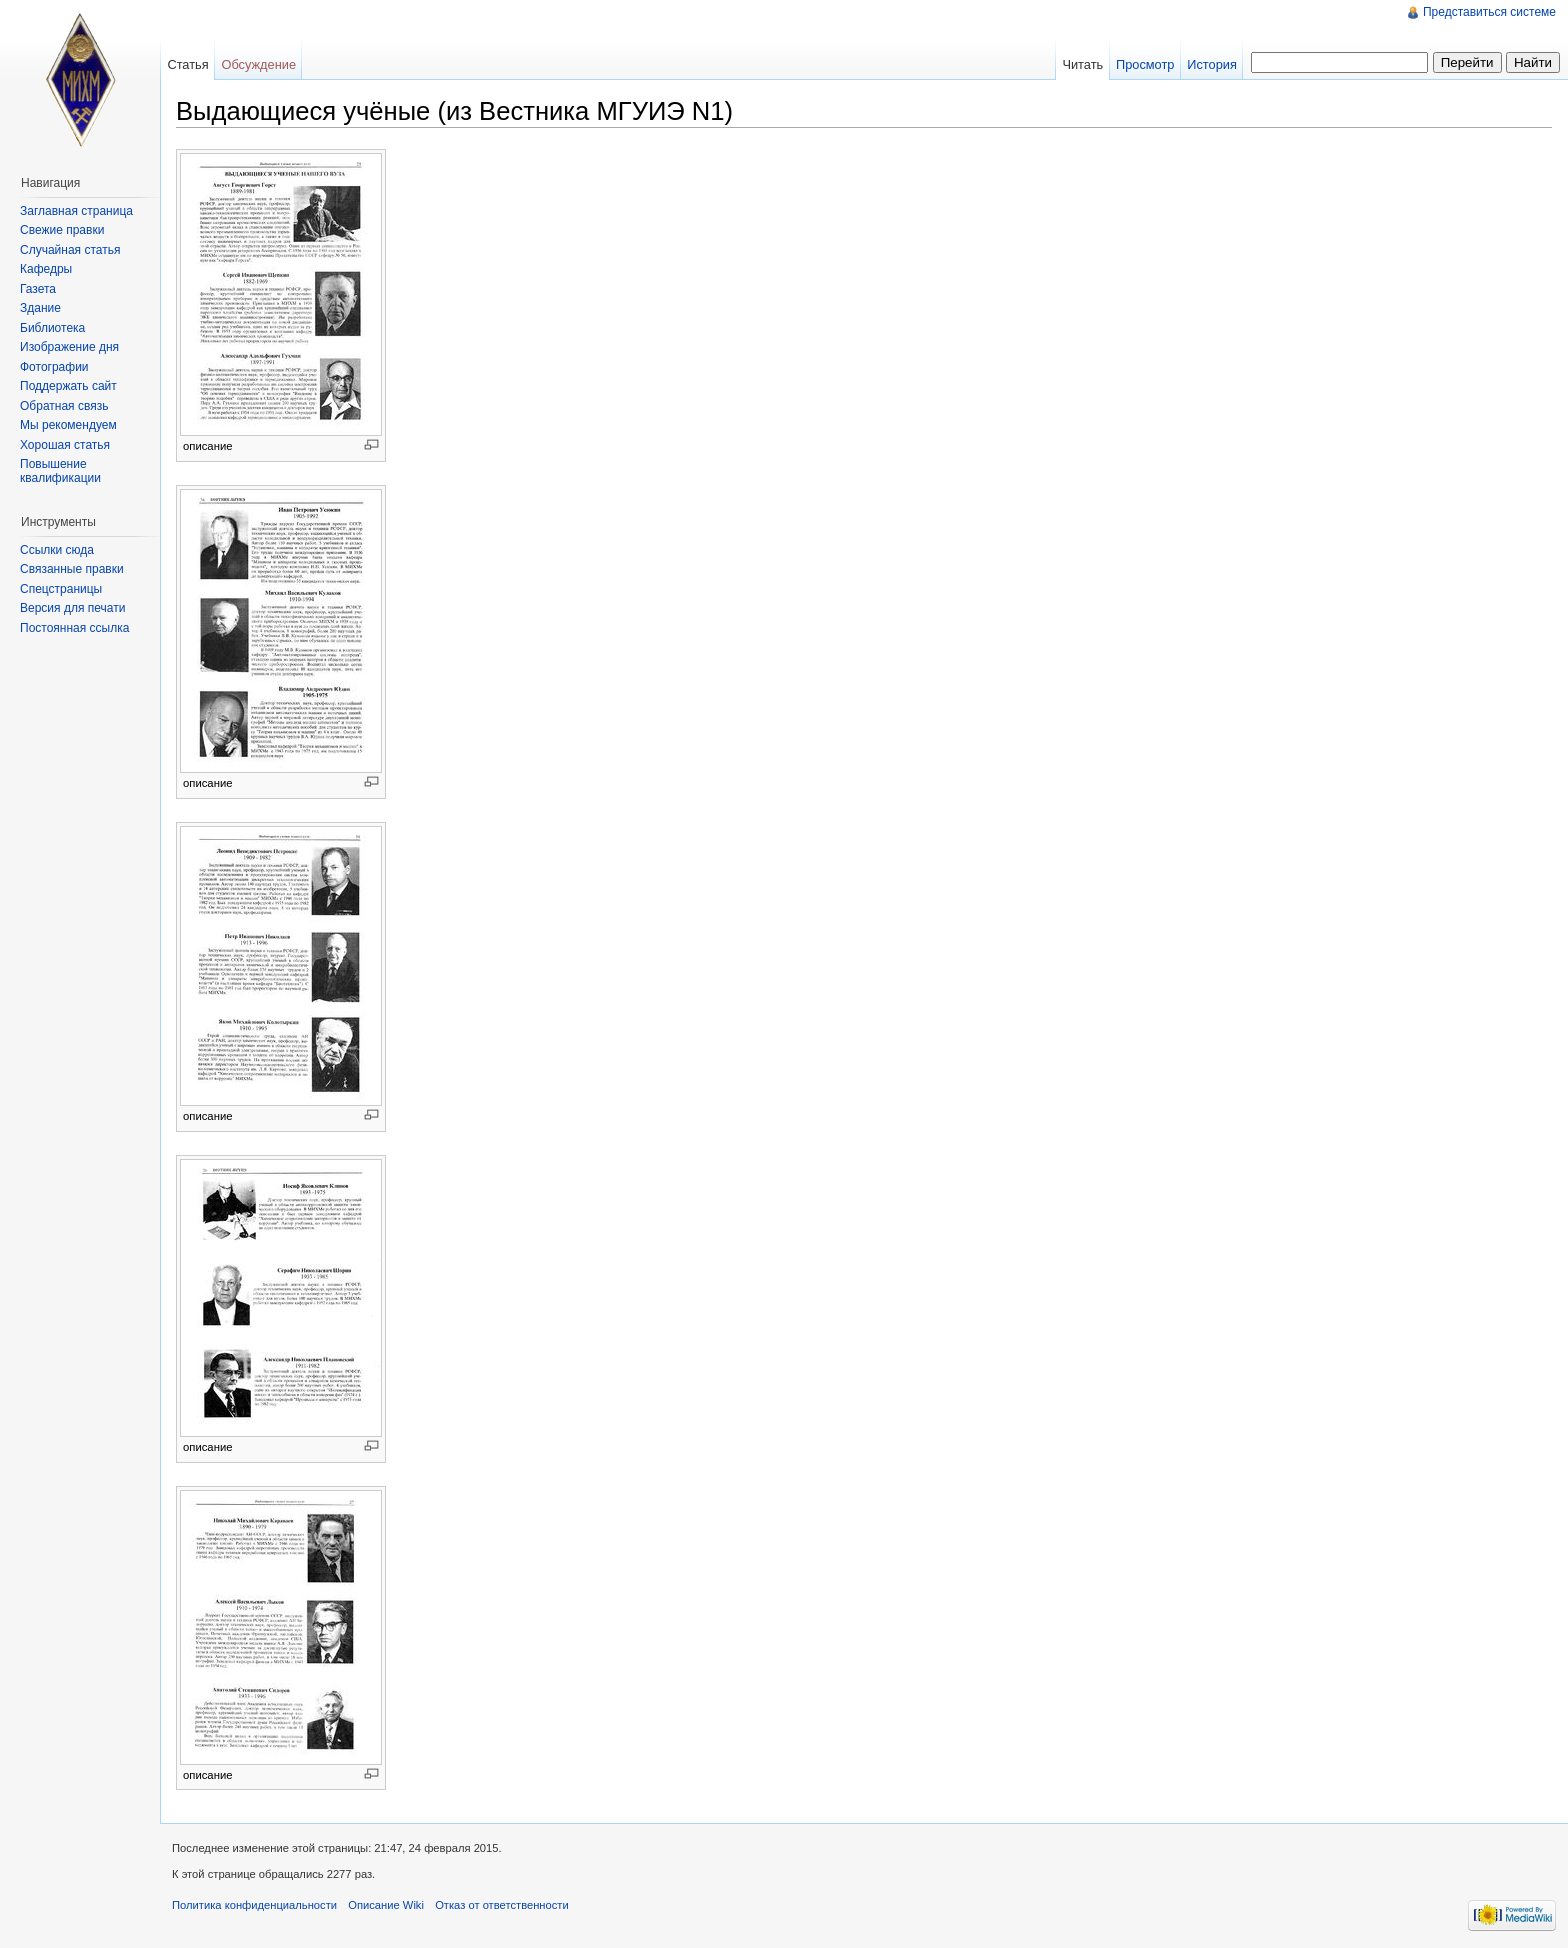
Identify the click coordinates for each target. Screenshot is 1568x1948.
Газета (38, 289)
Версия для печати (72, 608)
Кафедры (46, 269)
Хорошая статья (65, 445)
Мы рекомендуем (68, 425)
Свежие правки (62, 230)
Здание (40, 308)
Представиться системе (1489, 12)
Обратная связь (64, 406)
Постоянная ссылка (74, 628)
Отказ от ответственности (502, 1905)
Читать (1082, 64)
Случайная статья (70, 250)
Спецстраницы (61, 589)
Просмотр (1145, 64)
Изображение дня (69, 347)
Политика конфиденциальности (254, 1905)
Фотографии (54, 367)
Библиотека (52, 328)
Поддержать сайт (68, 386)
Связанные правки (72, 569)
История (1212, 64)
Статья (187, 64)
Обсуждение (258, 64)
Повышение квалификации (60, 471)
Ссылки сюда (57, 550)
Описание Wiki (386, 1905)
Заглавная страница (76, 211)
